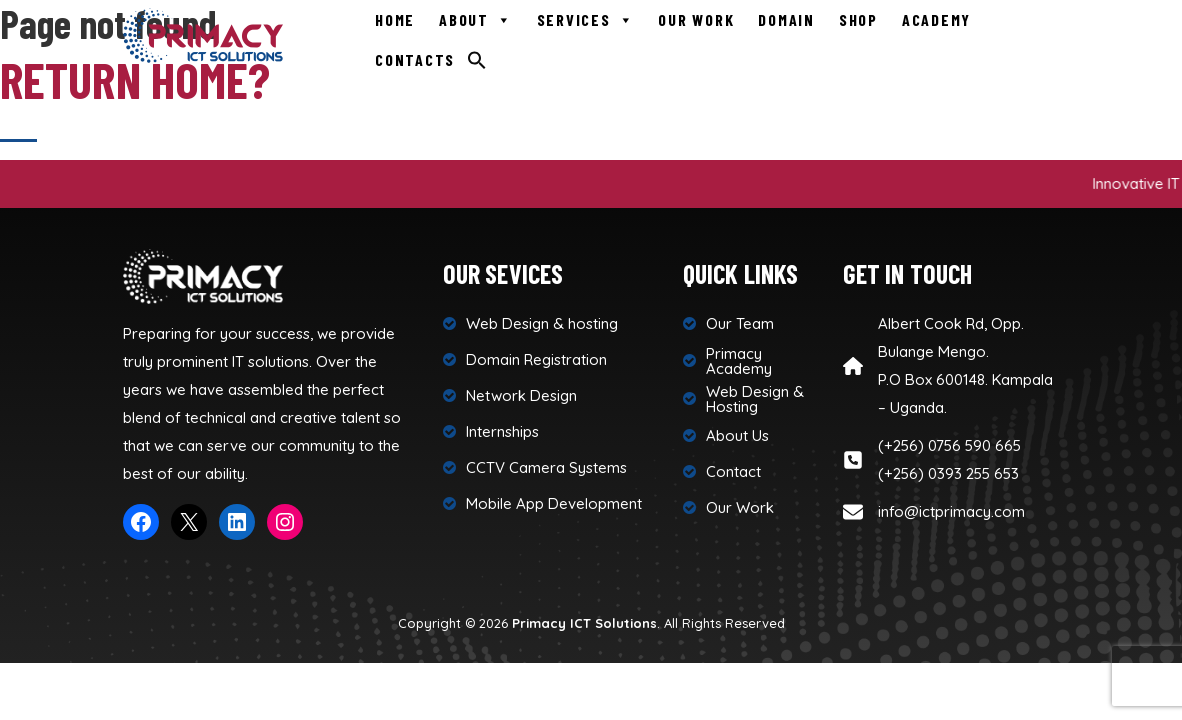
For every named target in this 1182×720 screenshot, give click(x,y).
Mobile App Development (554, 503)
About (476, 20)
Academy (936, 19)
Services (586, 20)
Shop (858, 19)
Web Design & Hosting (755, 399)
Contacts (415, 59)
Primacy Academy (739, 361)
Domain (786, 19)
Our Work (696, 19)
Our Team (740, 323)
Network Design (521, 395)
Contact (733, 471)
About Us (737, 435)
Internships (502, 431)
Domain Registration (536, 359)
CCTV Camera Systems (546, 467)
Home (395, 19)
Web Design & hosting (542, 323)
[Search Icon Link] (477, 59)
